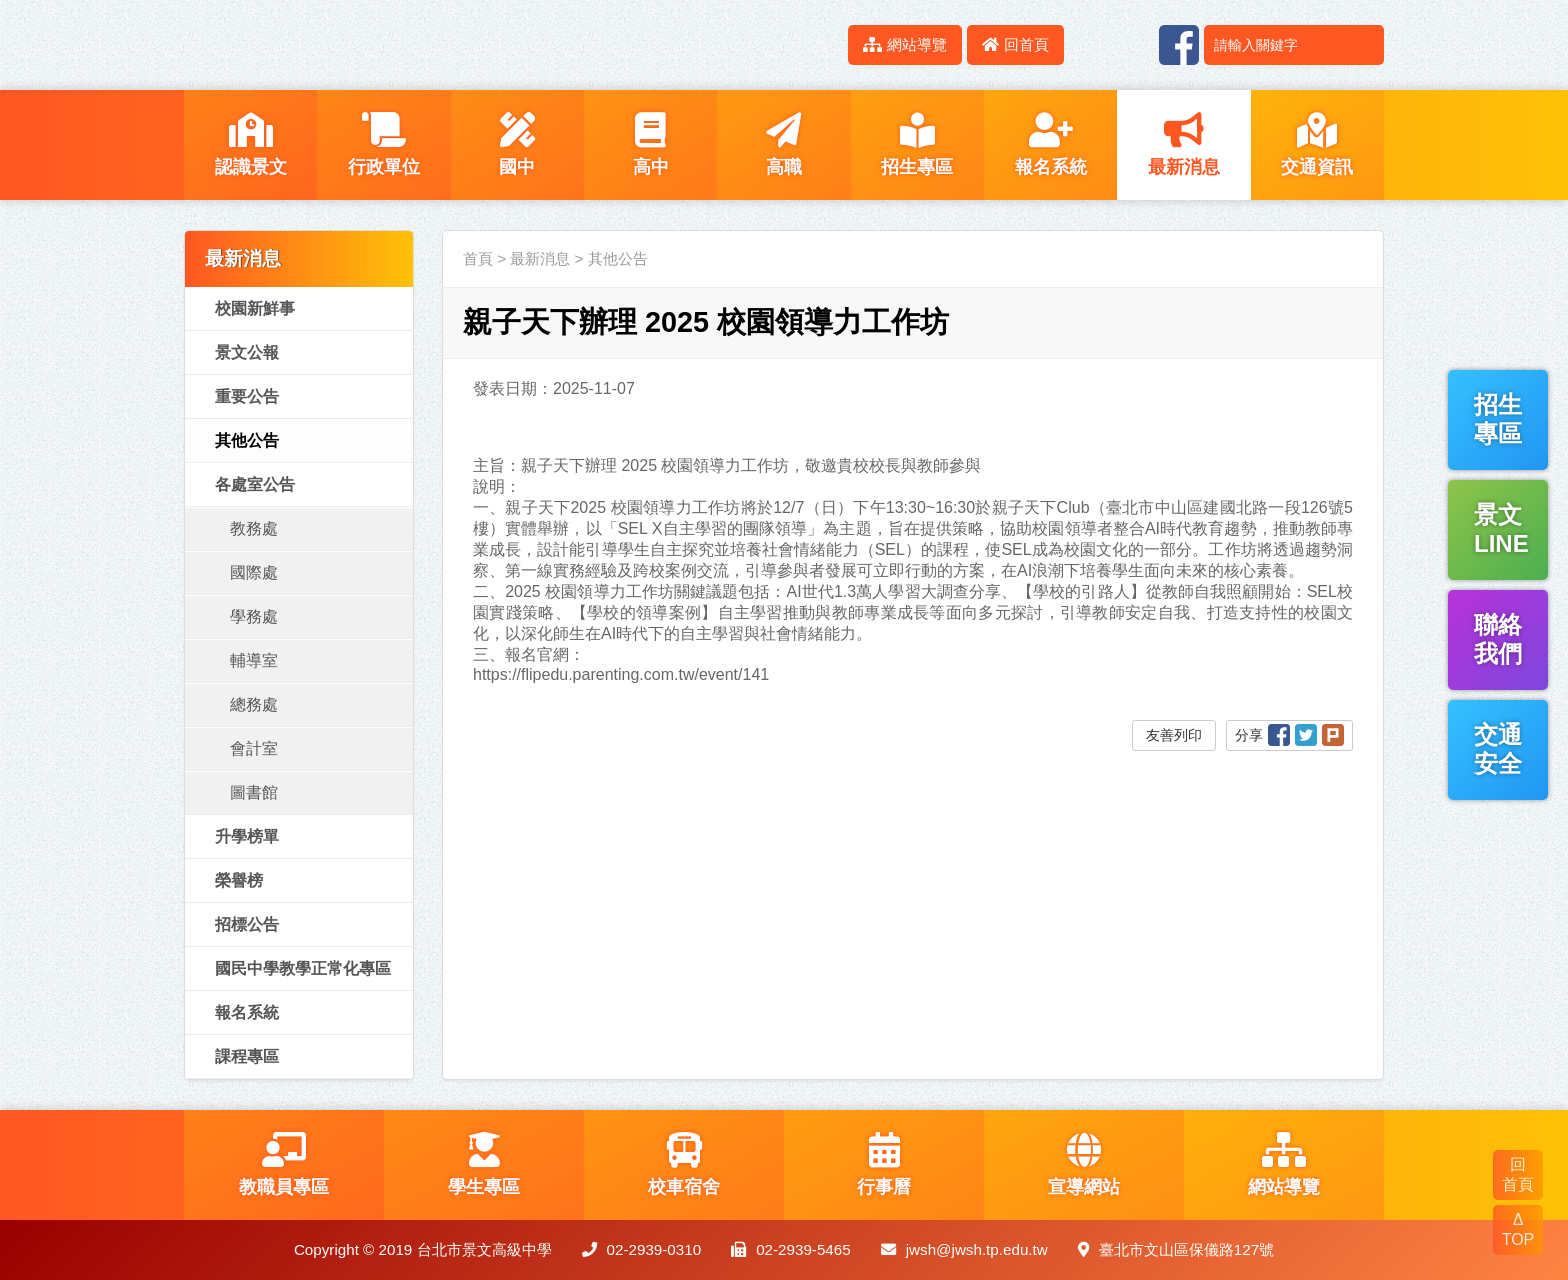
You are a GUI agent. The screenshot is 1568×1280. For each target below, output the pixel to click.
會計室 (254, 748)
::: (821, 44)
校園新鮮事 (255, 308)
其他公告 (247, 440)
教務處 (254, 528)
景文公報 (247, 352)
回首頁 (1015, 44)
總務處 (254, 704)
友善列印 (1174, 735)
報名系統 (247, 1012)
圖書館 (254, 792)
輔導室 (254, 660)
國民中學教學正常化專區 (303, 968)
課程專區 (247, 1056)
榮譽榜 (239, 880)
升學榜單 (247, 836)
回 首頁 (1518, 1174)
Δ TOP (1518, 1229)
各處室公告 (255, 484)
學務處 (254, 616)
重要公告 (247, 396)
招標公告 (247, 924)
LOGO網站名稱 (354, 45)
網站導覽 (905, 44)
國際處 (254, 572)
